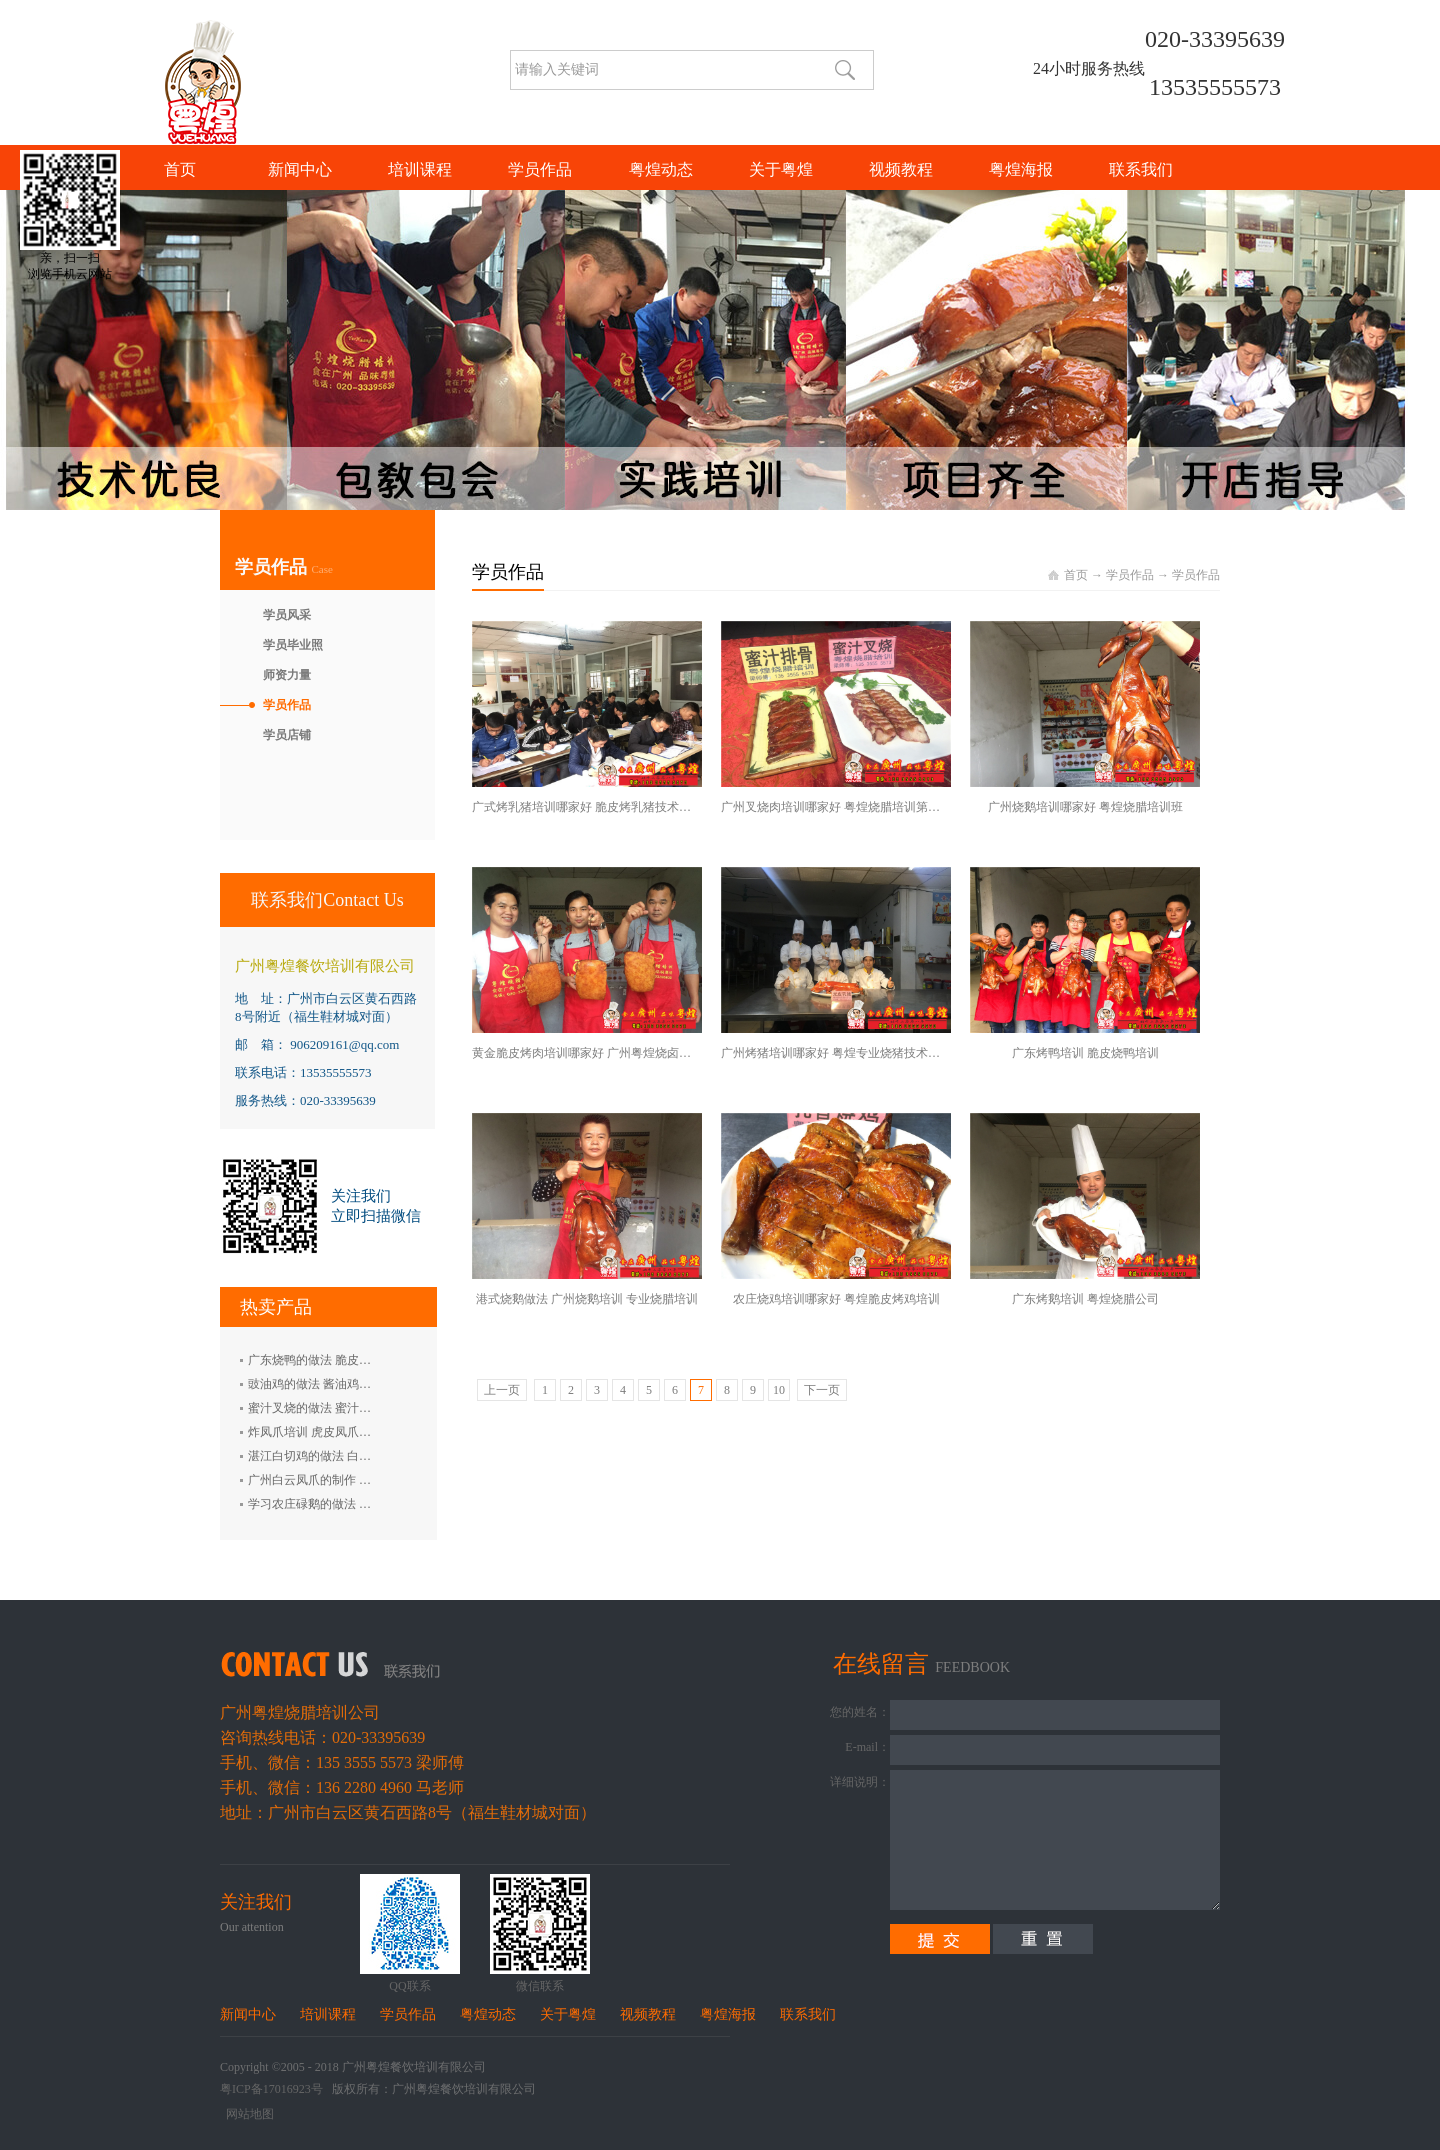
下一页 (822, 1390)
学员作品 (1130, 575)
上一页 (502, 1390)
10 (779, 1390)
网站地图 (247, 2114)
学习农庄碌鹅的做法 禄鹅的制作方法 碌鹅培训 (371, 1504)
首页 (180, 169)
